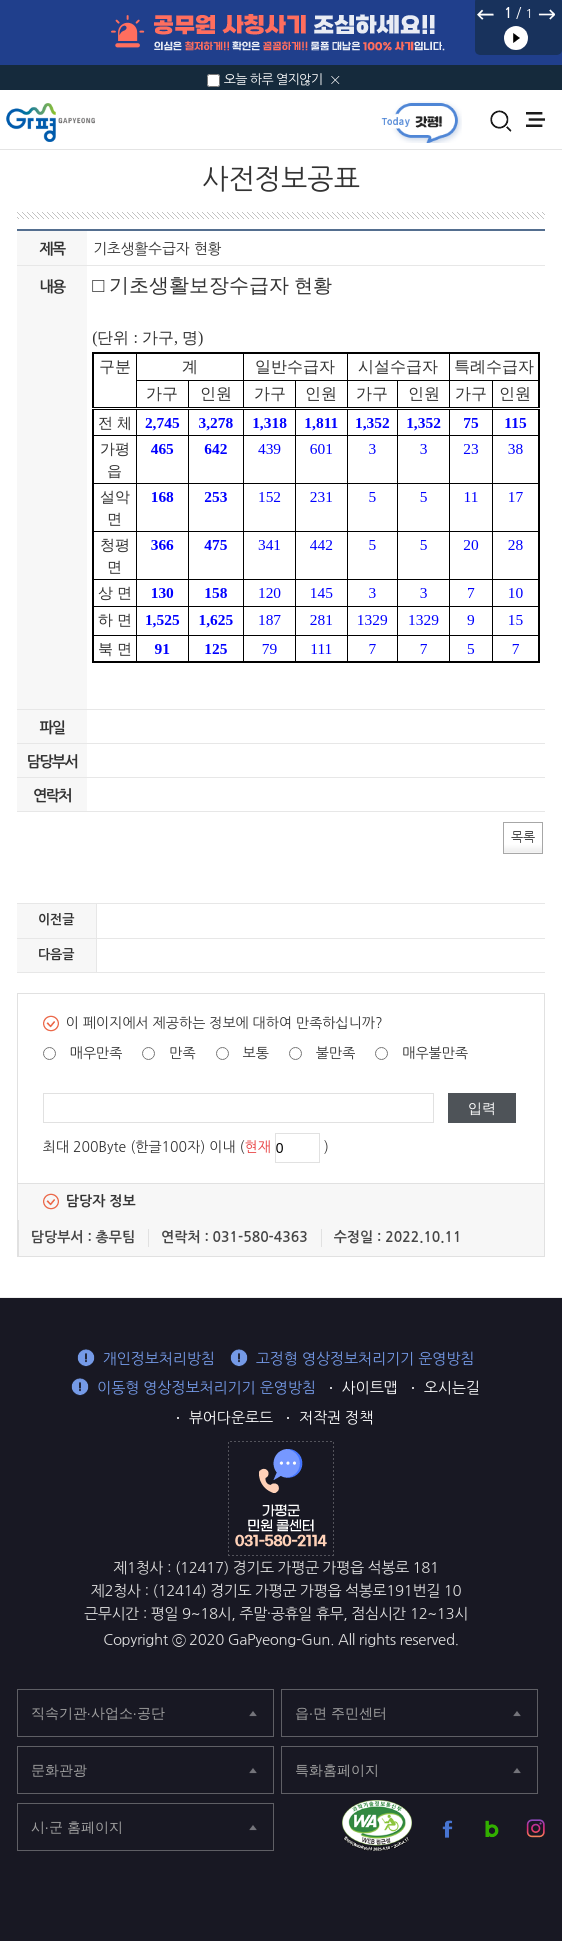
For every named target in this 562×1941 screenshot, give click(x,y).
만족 (182, 1053)
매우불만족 (435, 1053)
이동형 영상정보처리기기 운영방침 (206, 1387)
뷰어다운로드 (231, 1417)
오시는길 (452, 1387)
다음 (546, 14)
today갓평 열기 (420, 122)
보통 (256, 1053)
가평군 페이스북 (447, 1828)
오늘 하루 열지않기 (273, 79)
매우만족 (96, 1053)
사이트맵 (370, 1387)
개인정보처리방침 (159, 1358)
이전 (486, 14)
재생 (516, 38)
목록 (523, 836)
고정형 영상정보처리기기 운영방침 (365, 1358)
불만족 (335, 1053)
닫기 (335, 80)
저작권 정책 (336, 1417)
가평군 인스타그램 (535, 1828)
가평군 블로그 (491, 1828)
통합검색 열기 (501, 121)
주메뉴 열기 (535, 119)
